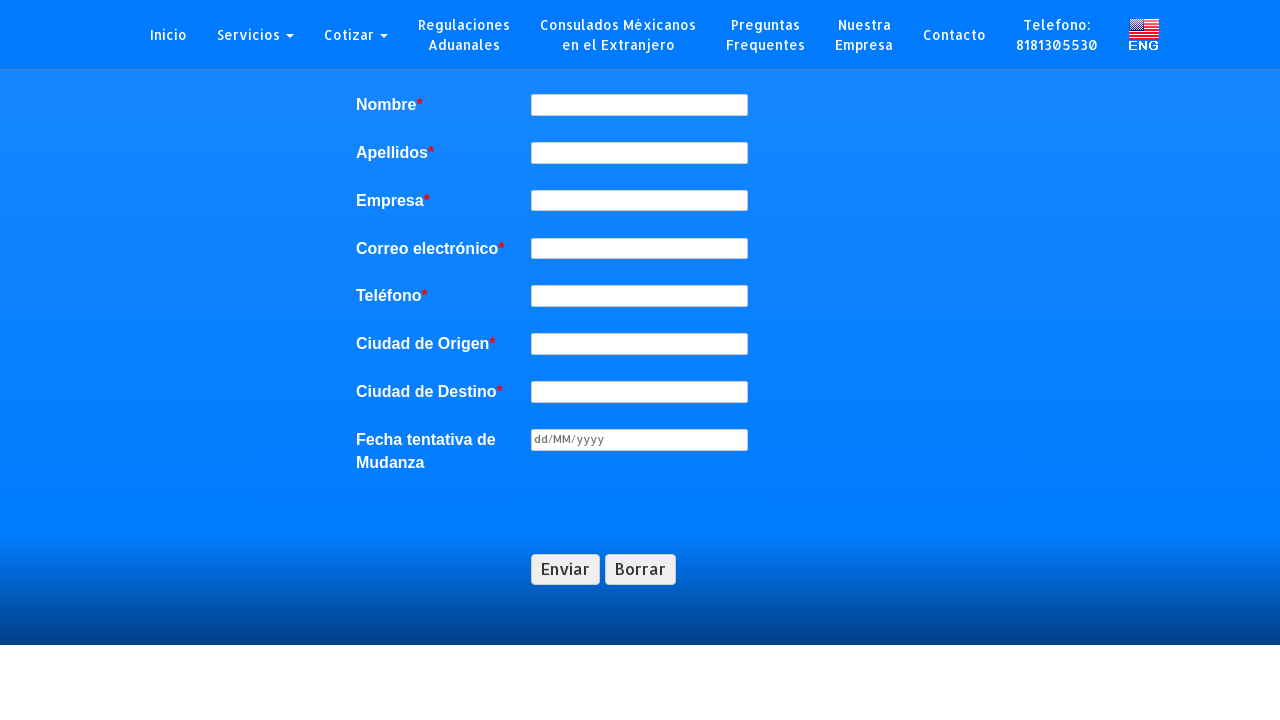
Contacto (954, 34)
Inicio (168, 34)
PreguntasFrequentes (765, 34)
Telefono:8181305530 (1057, 34)
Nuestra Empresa (864, 34)
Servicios (255, 34)
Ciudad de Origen (426, 343)
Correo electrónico (430, 248)
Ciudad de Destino (429, 391)
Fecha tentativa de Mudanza (426, 451)
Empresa (393, 200)
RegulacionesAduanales (464, 34)
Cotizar (356, 34)
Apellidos (395, 152)
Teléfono (392, 295)
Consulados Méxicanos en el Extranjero (618, 34)
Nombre (389, 104)
